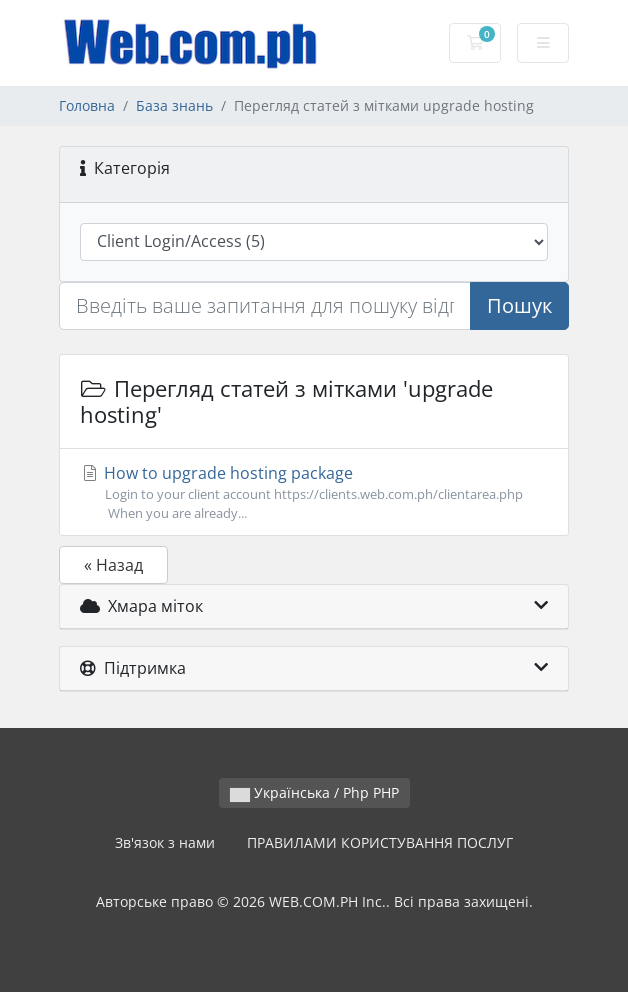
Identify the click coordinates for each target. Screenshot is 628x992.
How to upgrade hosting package (314, 492)
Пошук (519, 305)
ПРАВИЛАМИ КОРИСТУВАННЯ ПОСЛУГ (380, 842)
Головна (87, 105)
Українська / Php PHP (314, 792)
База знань (174, 105)
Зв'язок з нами (165, 842)
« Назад (113, 565)
